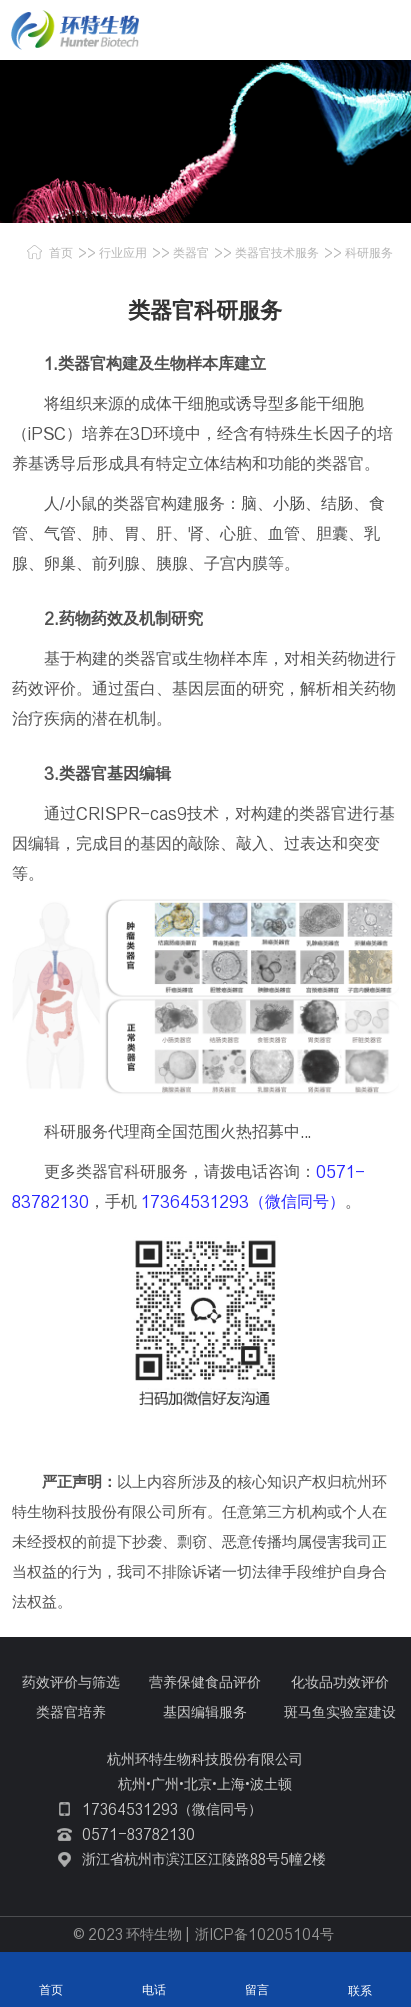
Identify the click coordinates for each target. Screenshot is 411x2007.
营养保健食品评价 (205, 1682)
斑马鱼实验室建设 (340, 1712)
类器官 (191, 252)
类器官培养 (71, 1712)
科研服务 (369, 252)
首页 (61, 252)
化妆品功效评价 (340, 1682)
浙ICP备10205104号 (264, 1934)
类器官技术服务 (277, 252)
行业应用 (123, 252)
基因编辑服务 (205, 1712)
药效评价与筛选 (71, 1682)
